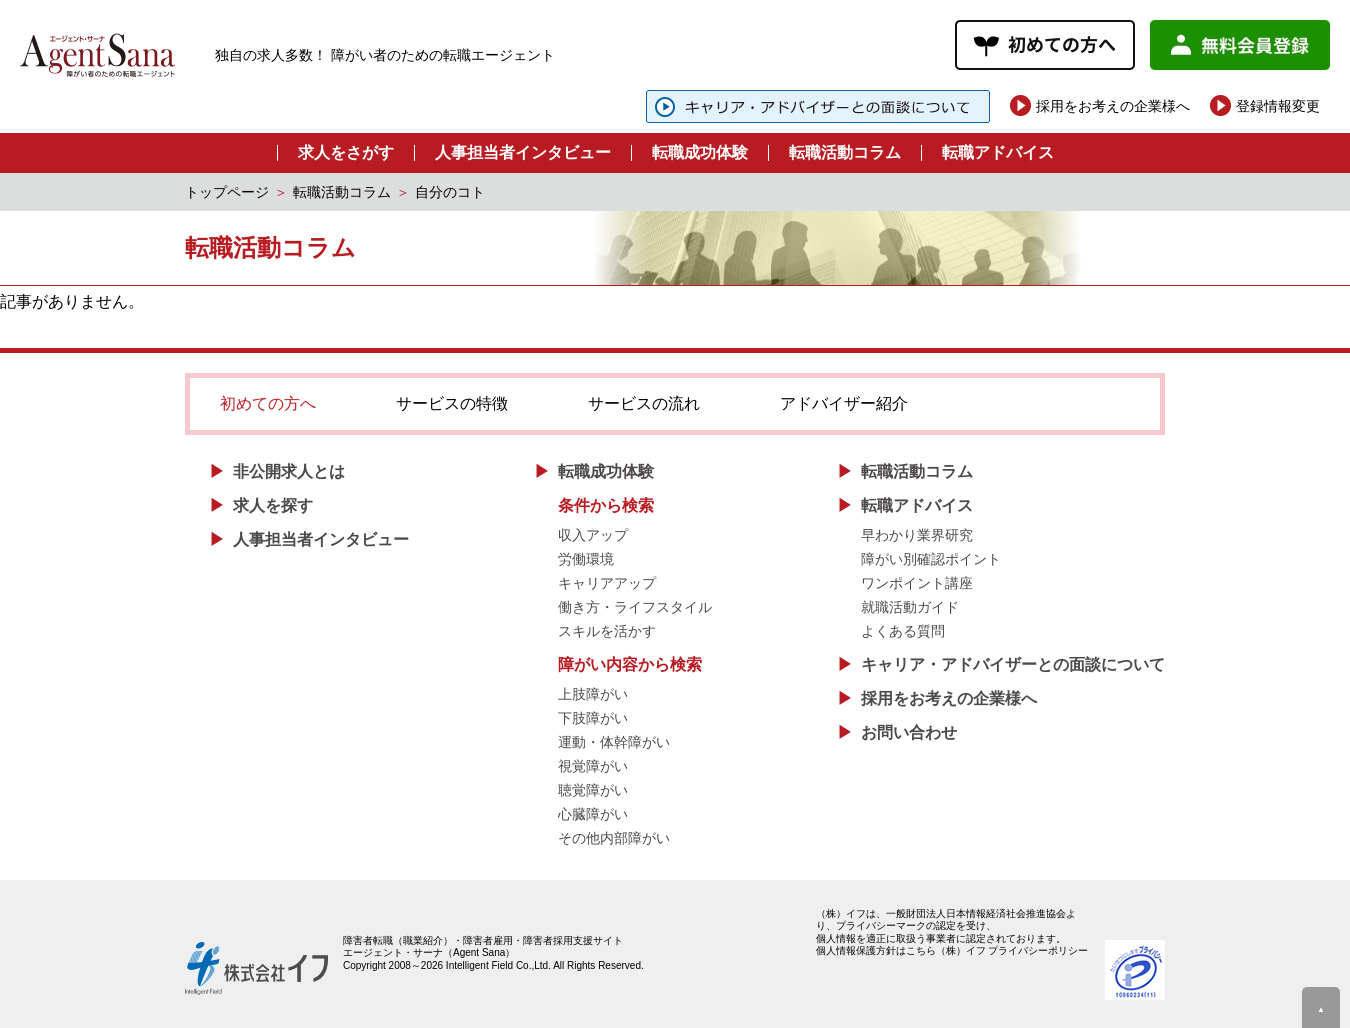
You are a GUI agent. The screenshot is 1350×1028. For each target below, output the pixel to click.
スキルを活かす (607, 631)
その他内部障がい (614, 838)
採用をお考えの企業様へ (1113, 106)
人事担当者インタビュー (523, 152)
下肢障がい (593, 718)
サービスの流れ (644, 403)
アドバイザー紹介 (844, 403)
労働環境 (586, 559)
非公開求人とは (289, 471)
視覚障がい (593, 766)
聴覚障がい (593, 790)
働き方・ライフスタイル (635, 607)
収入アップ (593, 535)
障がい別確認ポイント (931, 559)
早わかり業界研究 (917, 535)
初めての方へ (268, 403)
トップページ (227, 192)
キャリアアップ (607, 583)
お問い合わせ (909, 732)
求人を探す (273, 505)
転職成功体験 (700, 152)
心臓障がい (593, 814)
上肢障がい (593, 694)
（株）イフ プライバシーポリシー (1012, 950)
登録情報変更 (1278, 106)
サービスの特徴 (452, 403)
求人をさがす (346, 152)
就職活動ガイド (910, 607)
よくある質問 (903, 631)
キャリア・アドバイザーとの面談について (1013, 664)
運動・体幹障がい (614, 742)
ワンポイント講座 (917, 583)
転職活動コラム (845, 152)
